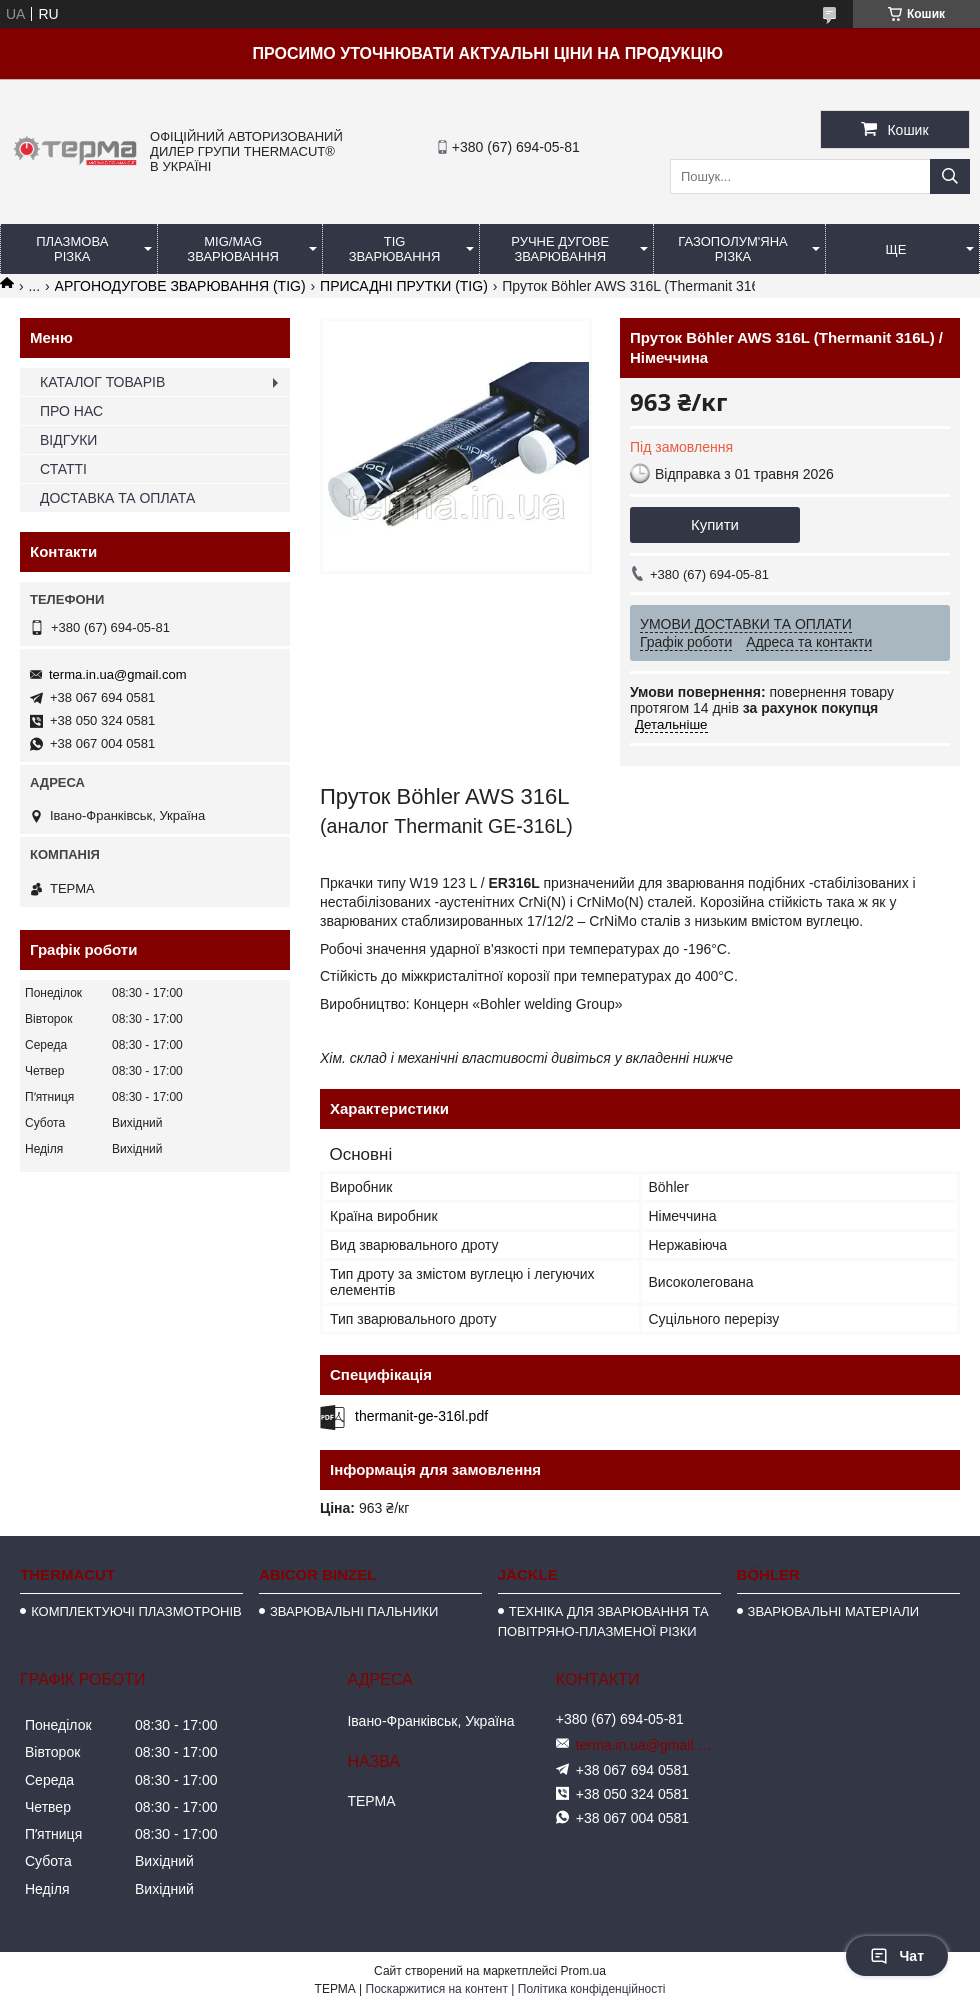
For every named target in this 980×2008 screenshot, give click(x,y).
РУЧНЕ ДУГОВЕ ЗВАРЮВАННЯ (560, 249)
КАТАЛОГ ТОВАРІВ (102, 382)
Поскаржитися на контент (437, 1989)
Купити (715, 524)
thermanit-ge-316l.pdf (421, 1416)
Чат (897, 1956)
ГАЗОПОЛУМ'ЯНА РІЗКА (732, 249)
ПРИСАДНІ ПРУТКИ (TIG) (404, 286)
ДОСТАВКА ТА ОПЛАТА (117, 498)
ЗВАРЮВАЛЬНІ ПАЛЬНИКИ (354, 1611)
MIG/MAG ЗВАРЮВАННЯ (233, 249)
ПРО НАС (71, 411)
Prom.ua (583, 1971)
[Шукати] (950, 176)
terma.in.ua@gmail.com (117, 674)
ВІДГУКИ (68, 440)
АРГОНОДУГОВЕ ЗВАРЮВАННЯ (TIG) (180, 286)
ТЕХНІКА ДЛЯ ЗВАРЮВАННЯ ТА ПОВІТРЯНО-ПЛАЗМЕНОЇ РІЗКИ (603, 1621)
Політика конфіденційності (592, 1989)
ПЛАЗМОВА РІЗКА (72, 249)
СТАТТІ (63, 469)
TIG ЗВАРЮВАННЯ (395, 249)
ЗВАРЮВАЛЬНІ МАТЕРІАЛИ (834, 1611)
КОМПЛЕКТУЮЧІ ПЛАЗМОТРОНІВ (136, 1611)
